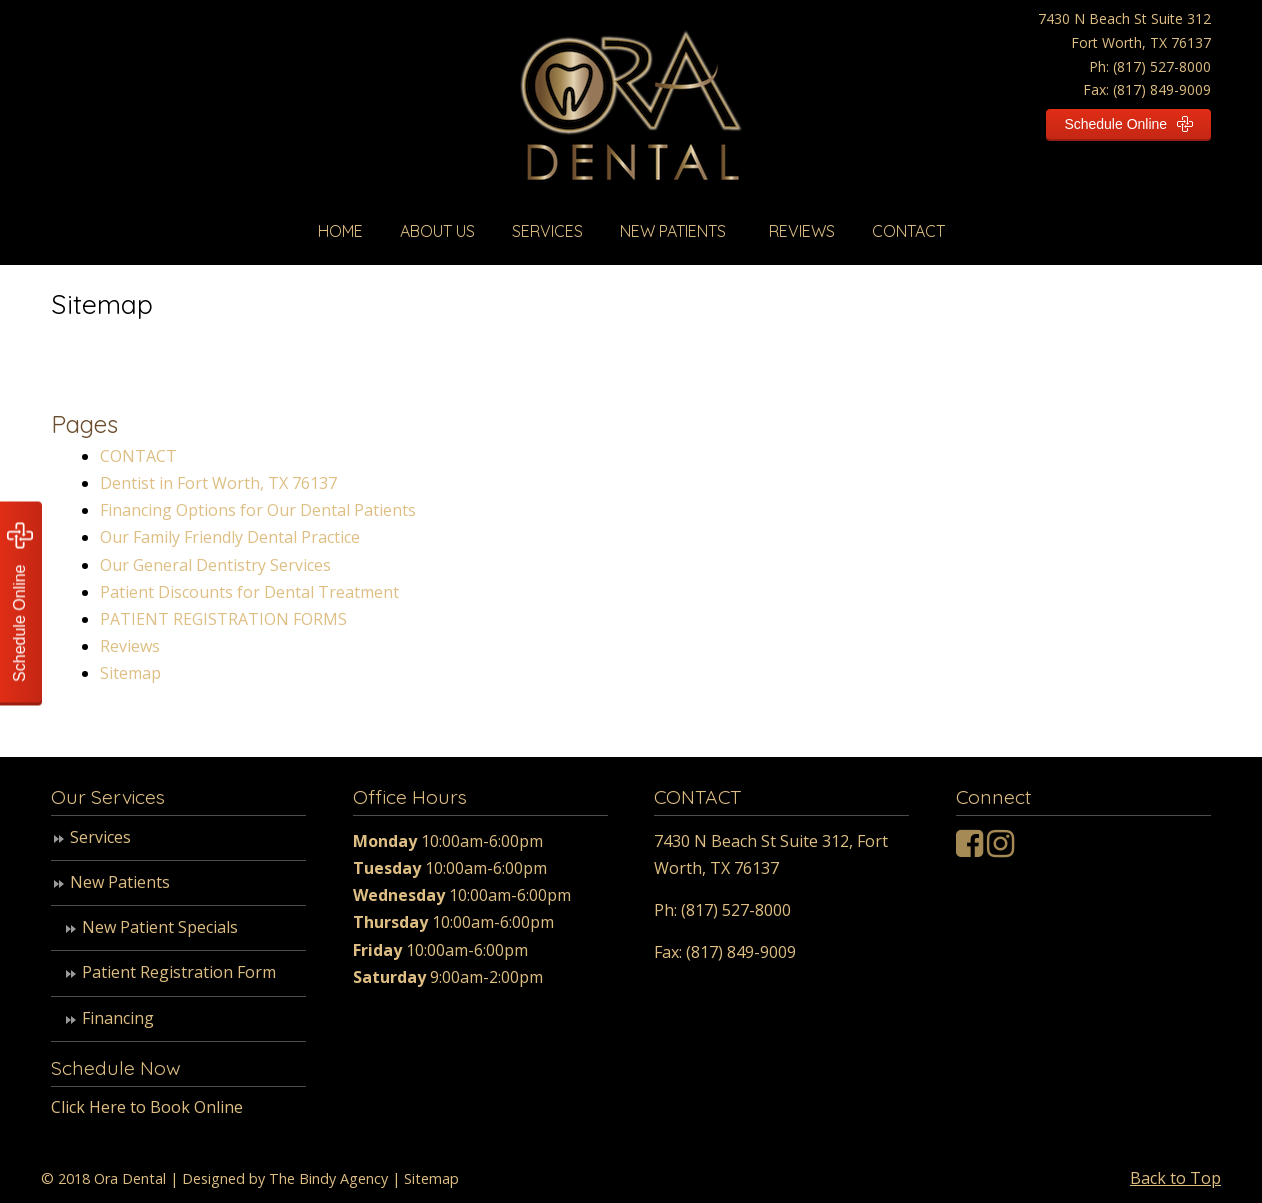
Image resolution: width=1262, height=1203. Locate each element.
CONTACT (138, 456)
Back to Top (1175, 1178)
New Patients (120, 882)
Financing (118, 1018)
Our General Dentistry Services (215, 565)
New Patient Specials (160, 927)
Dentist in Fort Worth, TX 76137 (218, 483)
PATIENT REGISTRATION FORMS (223, 619)
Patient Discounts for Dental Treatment (249, 592)
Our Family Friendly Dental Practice (230, 537)
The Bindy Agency (328, 1178)
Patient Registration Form (179, 972)
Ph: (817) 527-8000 (1150, 66)
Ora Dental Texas (631, 115)
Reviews (130, 646)
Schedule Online (1128, 124)
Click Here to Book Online (147, 1107)
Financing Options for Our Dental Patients (258, 510)
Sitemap (130, 673)
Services (100, 837)
